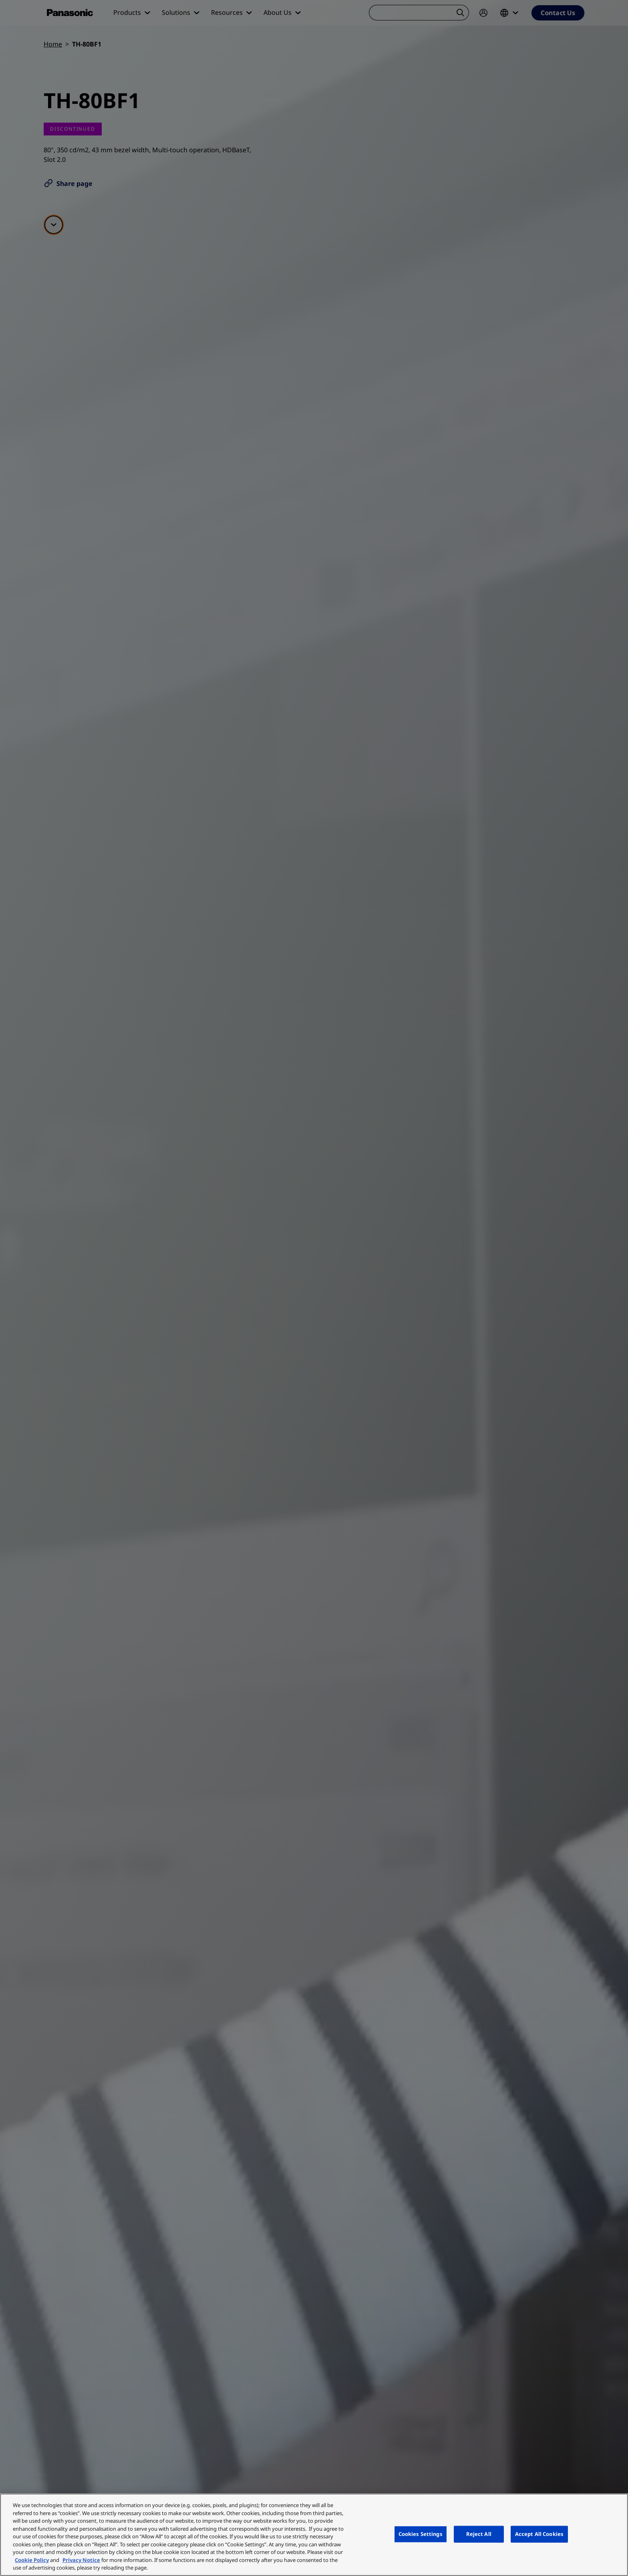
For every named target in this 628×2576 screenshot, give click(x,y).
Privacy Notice (81, 2560)
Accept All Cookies (539, 2534)
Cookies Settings (421, 2534)
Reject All (478, 2534)
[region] (314, 2534)
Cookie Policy (32, 2560)
